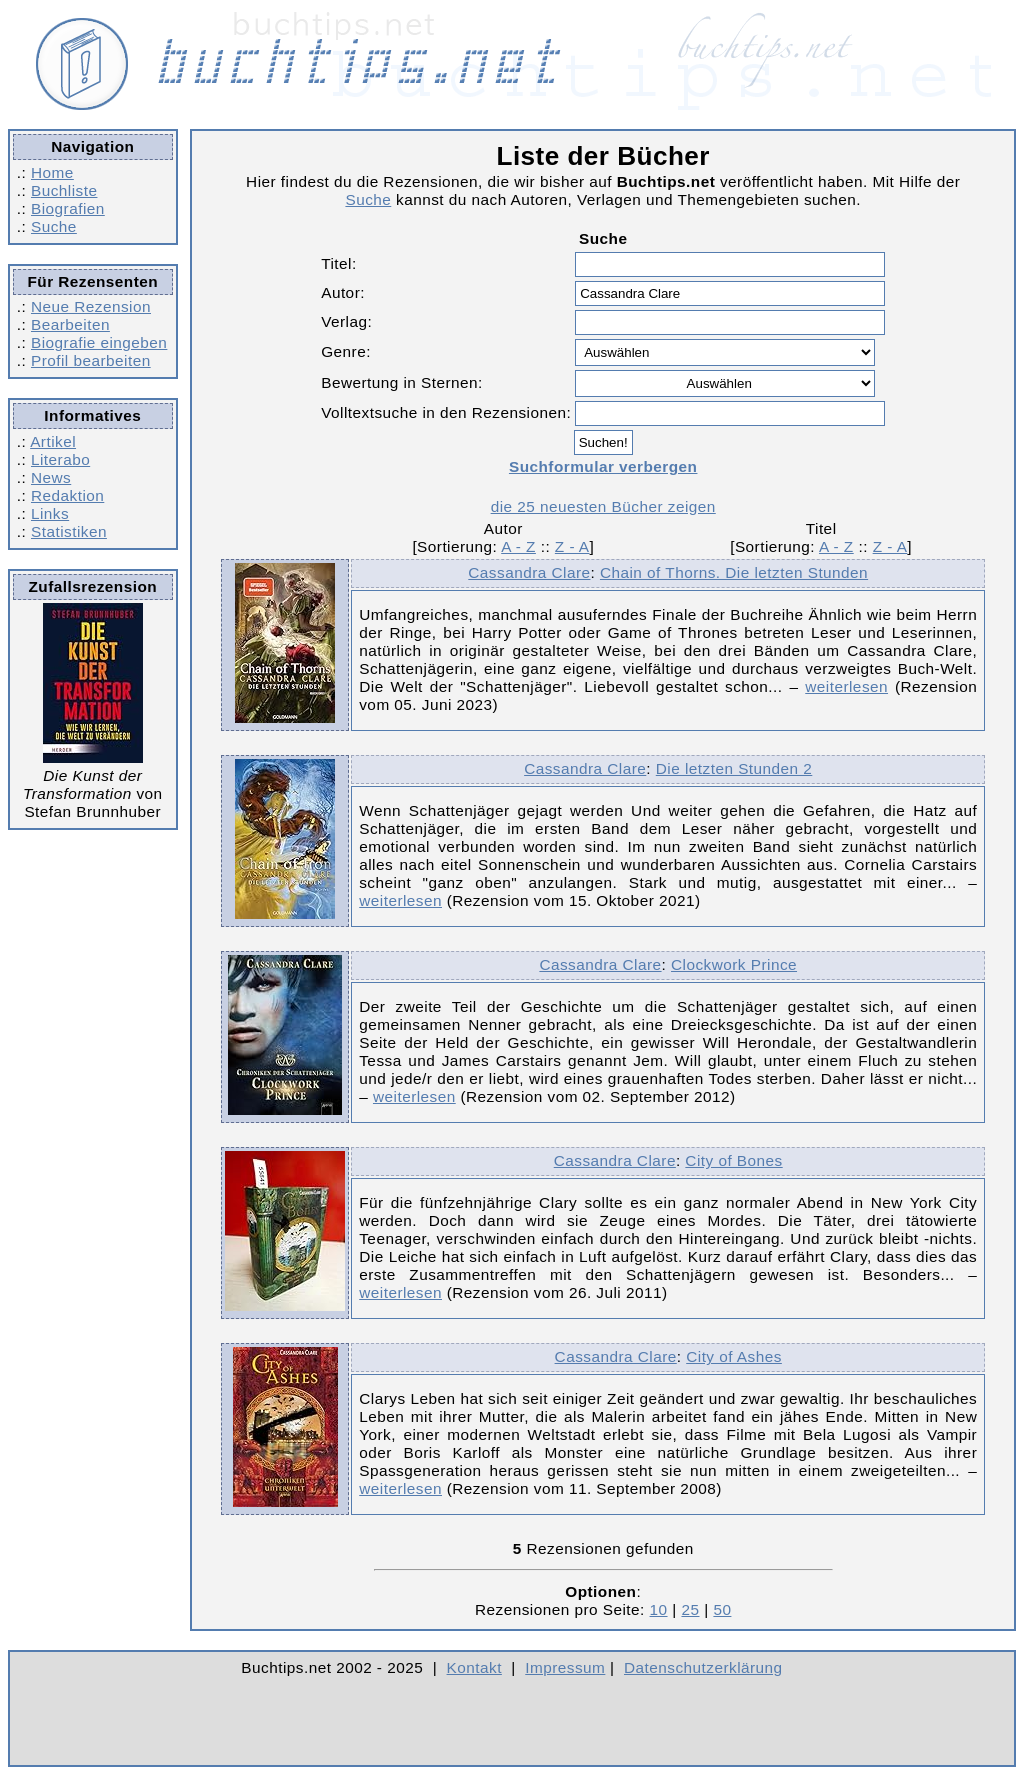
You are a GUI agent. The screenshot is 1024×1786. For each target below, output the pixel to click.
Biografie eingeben (99, 342)
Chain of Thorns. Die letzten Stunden (734, 572)
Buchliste (64, 190)
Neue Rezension (91, 306)
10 (659, 1609)
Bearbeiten (70, 324)
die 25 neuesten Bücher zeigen (603, 506)
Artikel (53, 441)
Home (52, 172)
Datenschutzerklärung (703, 1667)
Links (50, 513)
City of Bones (733, 1160)
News (51, 477)
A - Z (518, 546)
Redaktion (67, 495)
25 (690, 1609)
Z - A (572, 546)
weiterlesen (846, 686)
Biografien (68, 208)
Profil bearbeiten (91, 360)
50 (722, 1609)
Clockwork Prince (734, 964)
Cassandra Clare (529, 572)
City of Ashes (734, 1356)
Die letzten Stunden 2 (734, 768)
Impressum (565, 1667)
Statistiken (69, 531)
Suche (54, 226)
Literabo (60, 459)
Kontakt (474, 1667)
